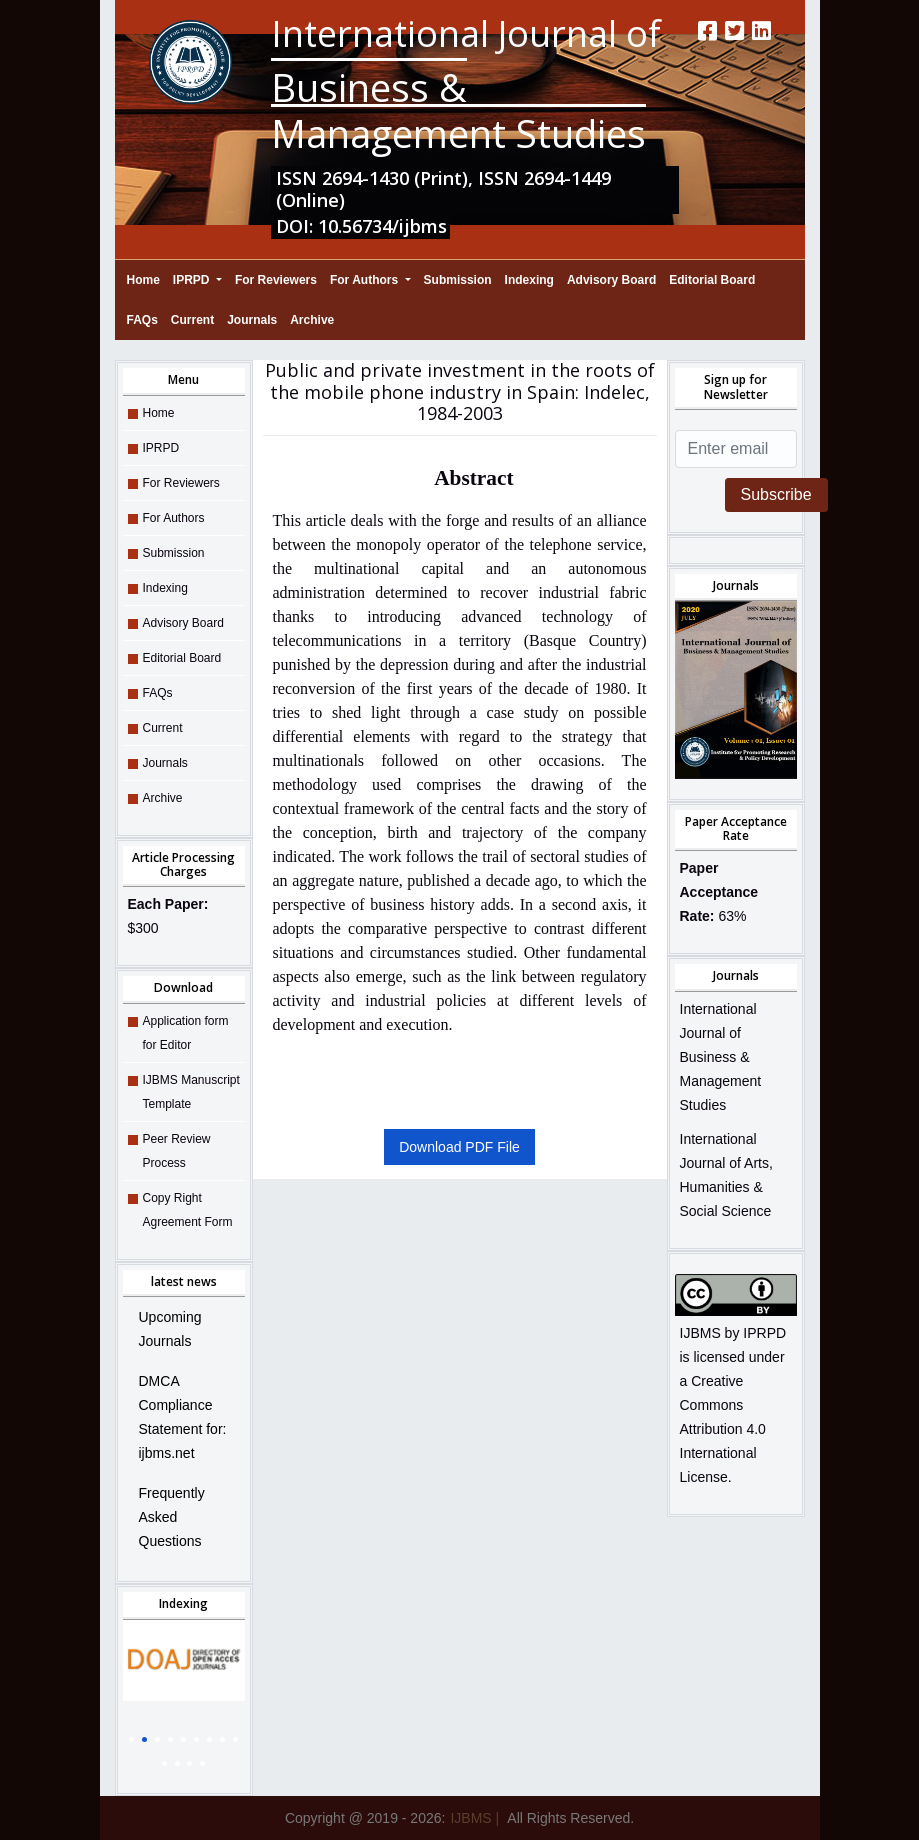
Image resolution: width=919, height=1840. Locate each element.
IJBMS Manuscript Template (191, 1092)
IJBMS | (474, 1818)
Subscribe (776, 494)
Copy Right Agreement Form (188, 1210)
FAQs (142, 320)
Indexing (529, 280)
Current (192, 320)
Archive (312, 320)
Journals (252, 320)
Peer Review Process (177, 1151)
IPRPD (193, 280)
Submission (458, 280)
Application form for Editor (186, 1033)
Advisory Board (611, 280)
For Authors (366, 280)
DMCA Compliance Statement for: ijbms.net (183, 1417)
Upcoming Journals (170, 1329)
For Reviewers (276, 280)
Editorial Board (712, 280)
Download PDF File (459, 1147)
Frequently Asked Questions (172, 1517)
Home (143, 277)
